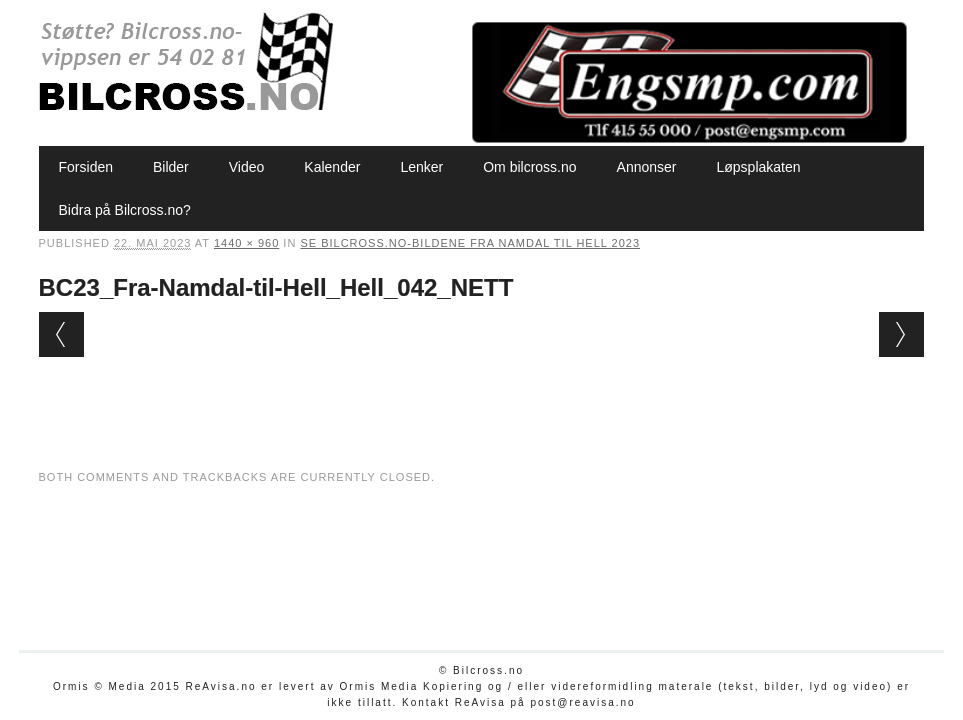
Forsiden (86, 167)
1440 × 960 (246, 243)
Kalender (332, 167)
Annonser (647, 167)
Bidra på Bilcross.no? (125, 210)
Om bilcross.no (529, 167)
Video (247, 167)
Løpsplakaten (759, 167)
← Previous (61, 334)
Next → (901, 334)
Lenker (421, 167)
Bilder (171, 167)
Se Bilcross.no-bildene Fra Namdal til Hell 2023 (470, 243)
